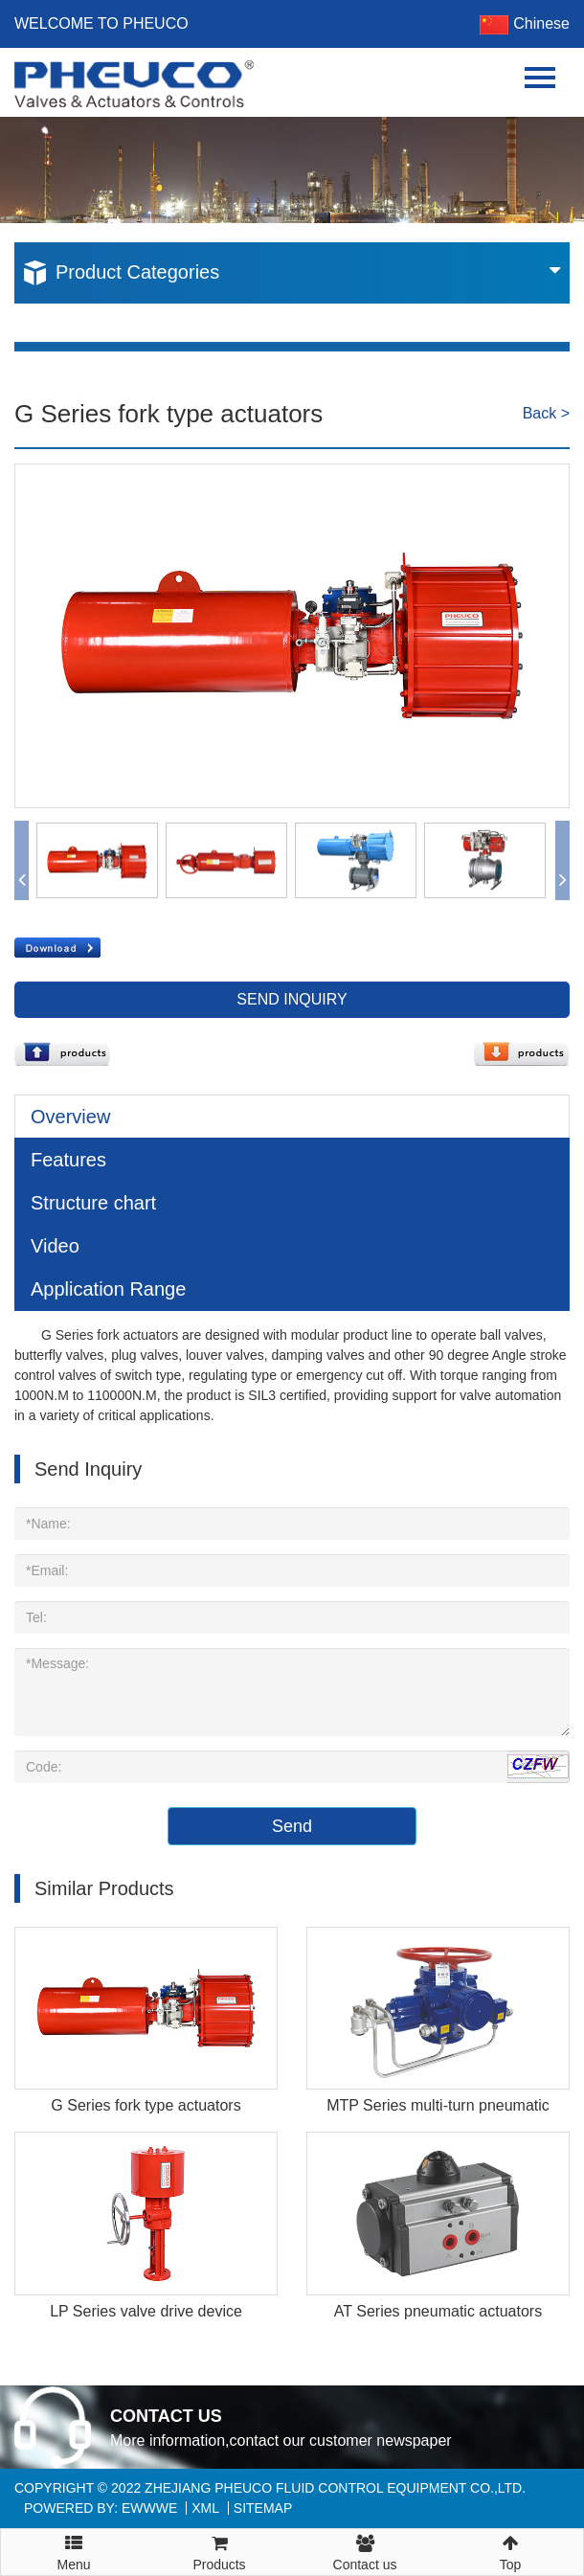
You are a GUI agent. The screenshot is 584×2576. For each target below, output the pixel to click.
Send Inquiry (291, 999)
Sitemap (263, 2508)
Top (510, 2550)
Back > (546, 413)
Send (292, 1826)
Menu (73, 2544)
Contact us (365, 2550)
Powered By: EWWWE (100, 2508)
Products (219, 2550)
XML (205, 2508)
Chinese (525, 23)
